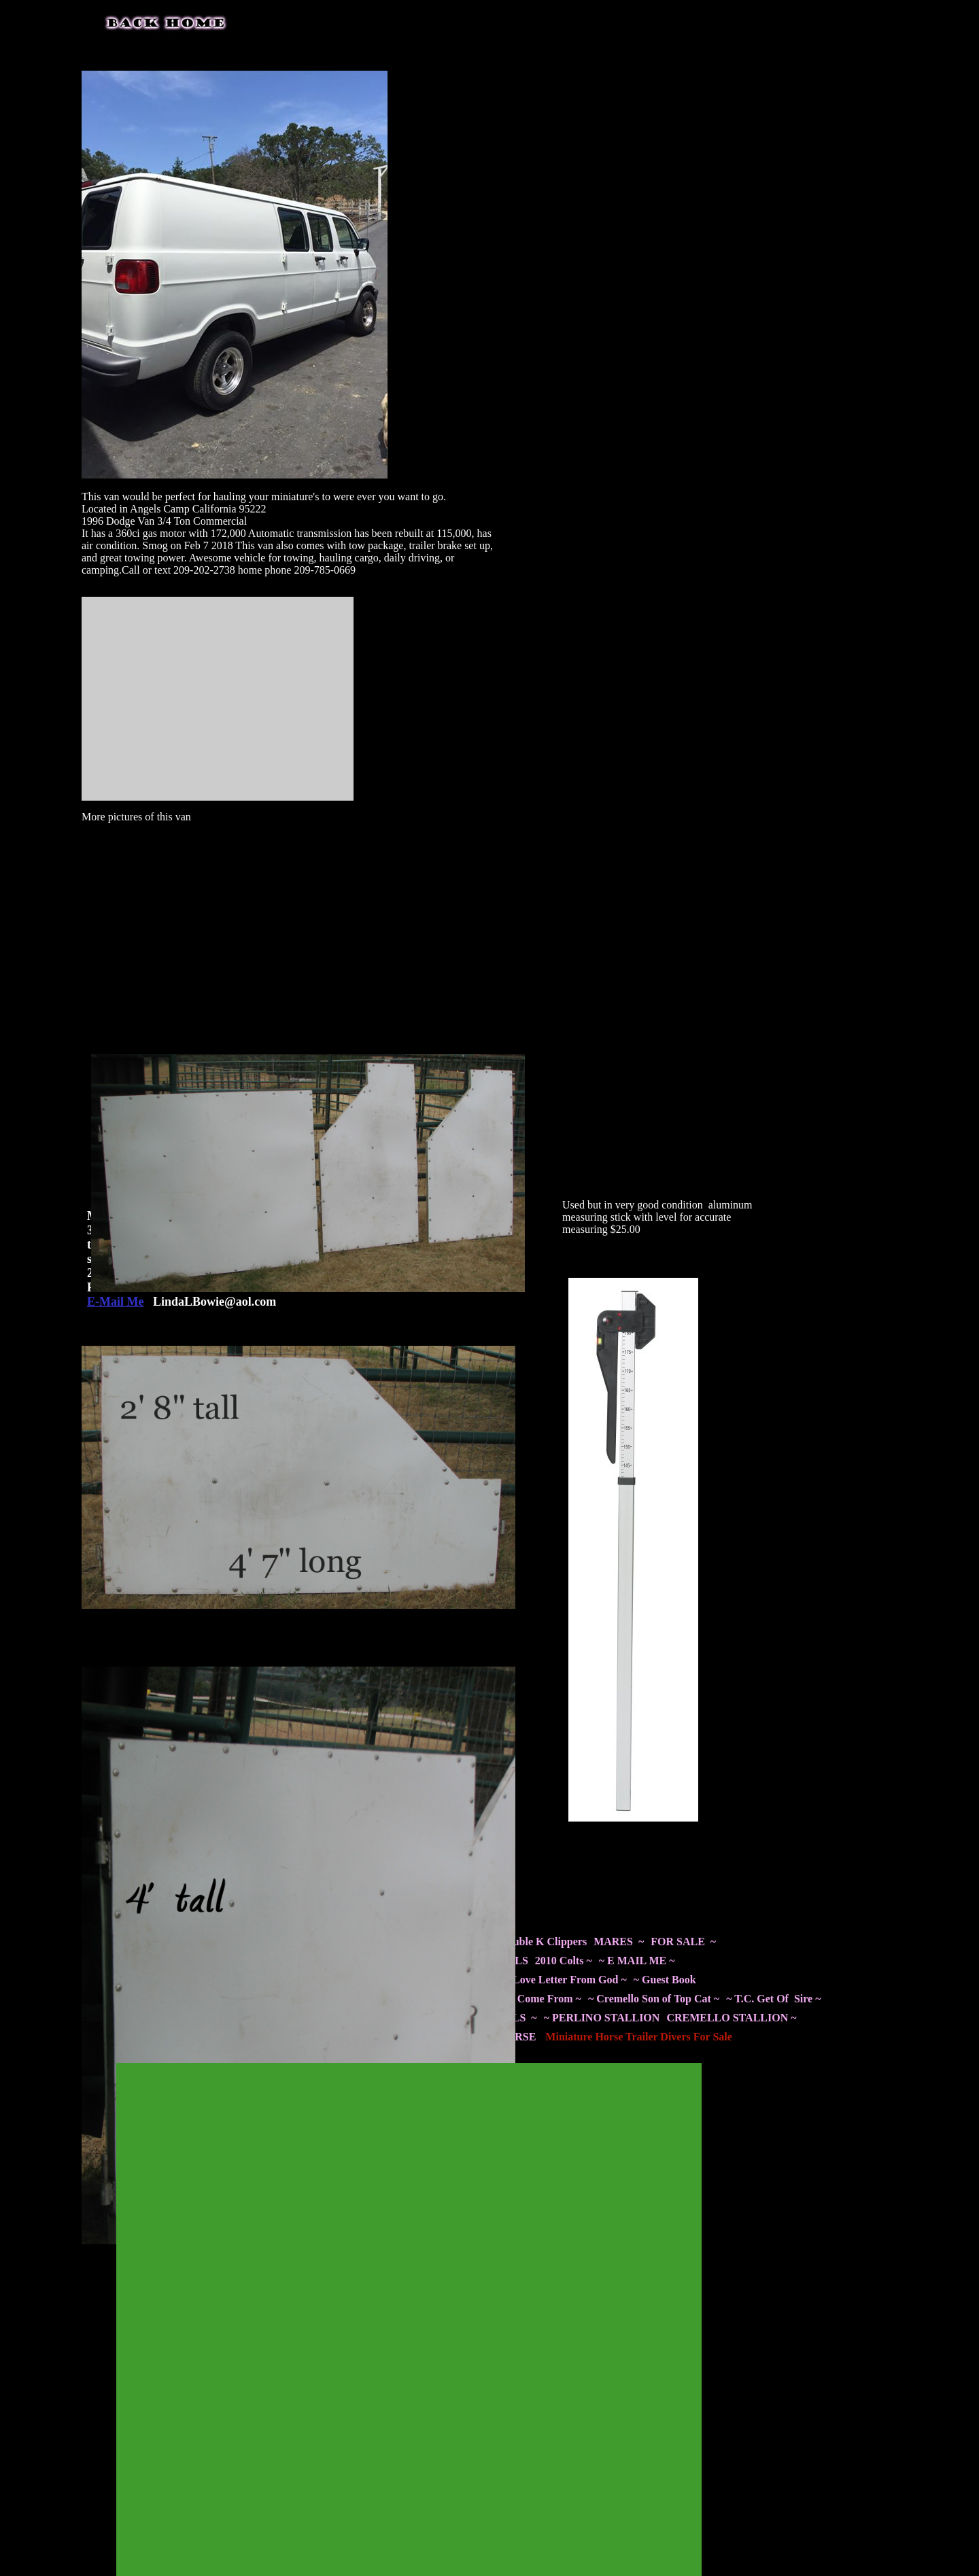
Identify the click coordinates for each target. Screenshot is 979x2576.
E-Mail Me (115, 1301)
